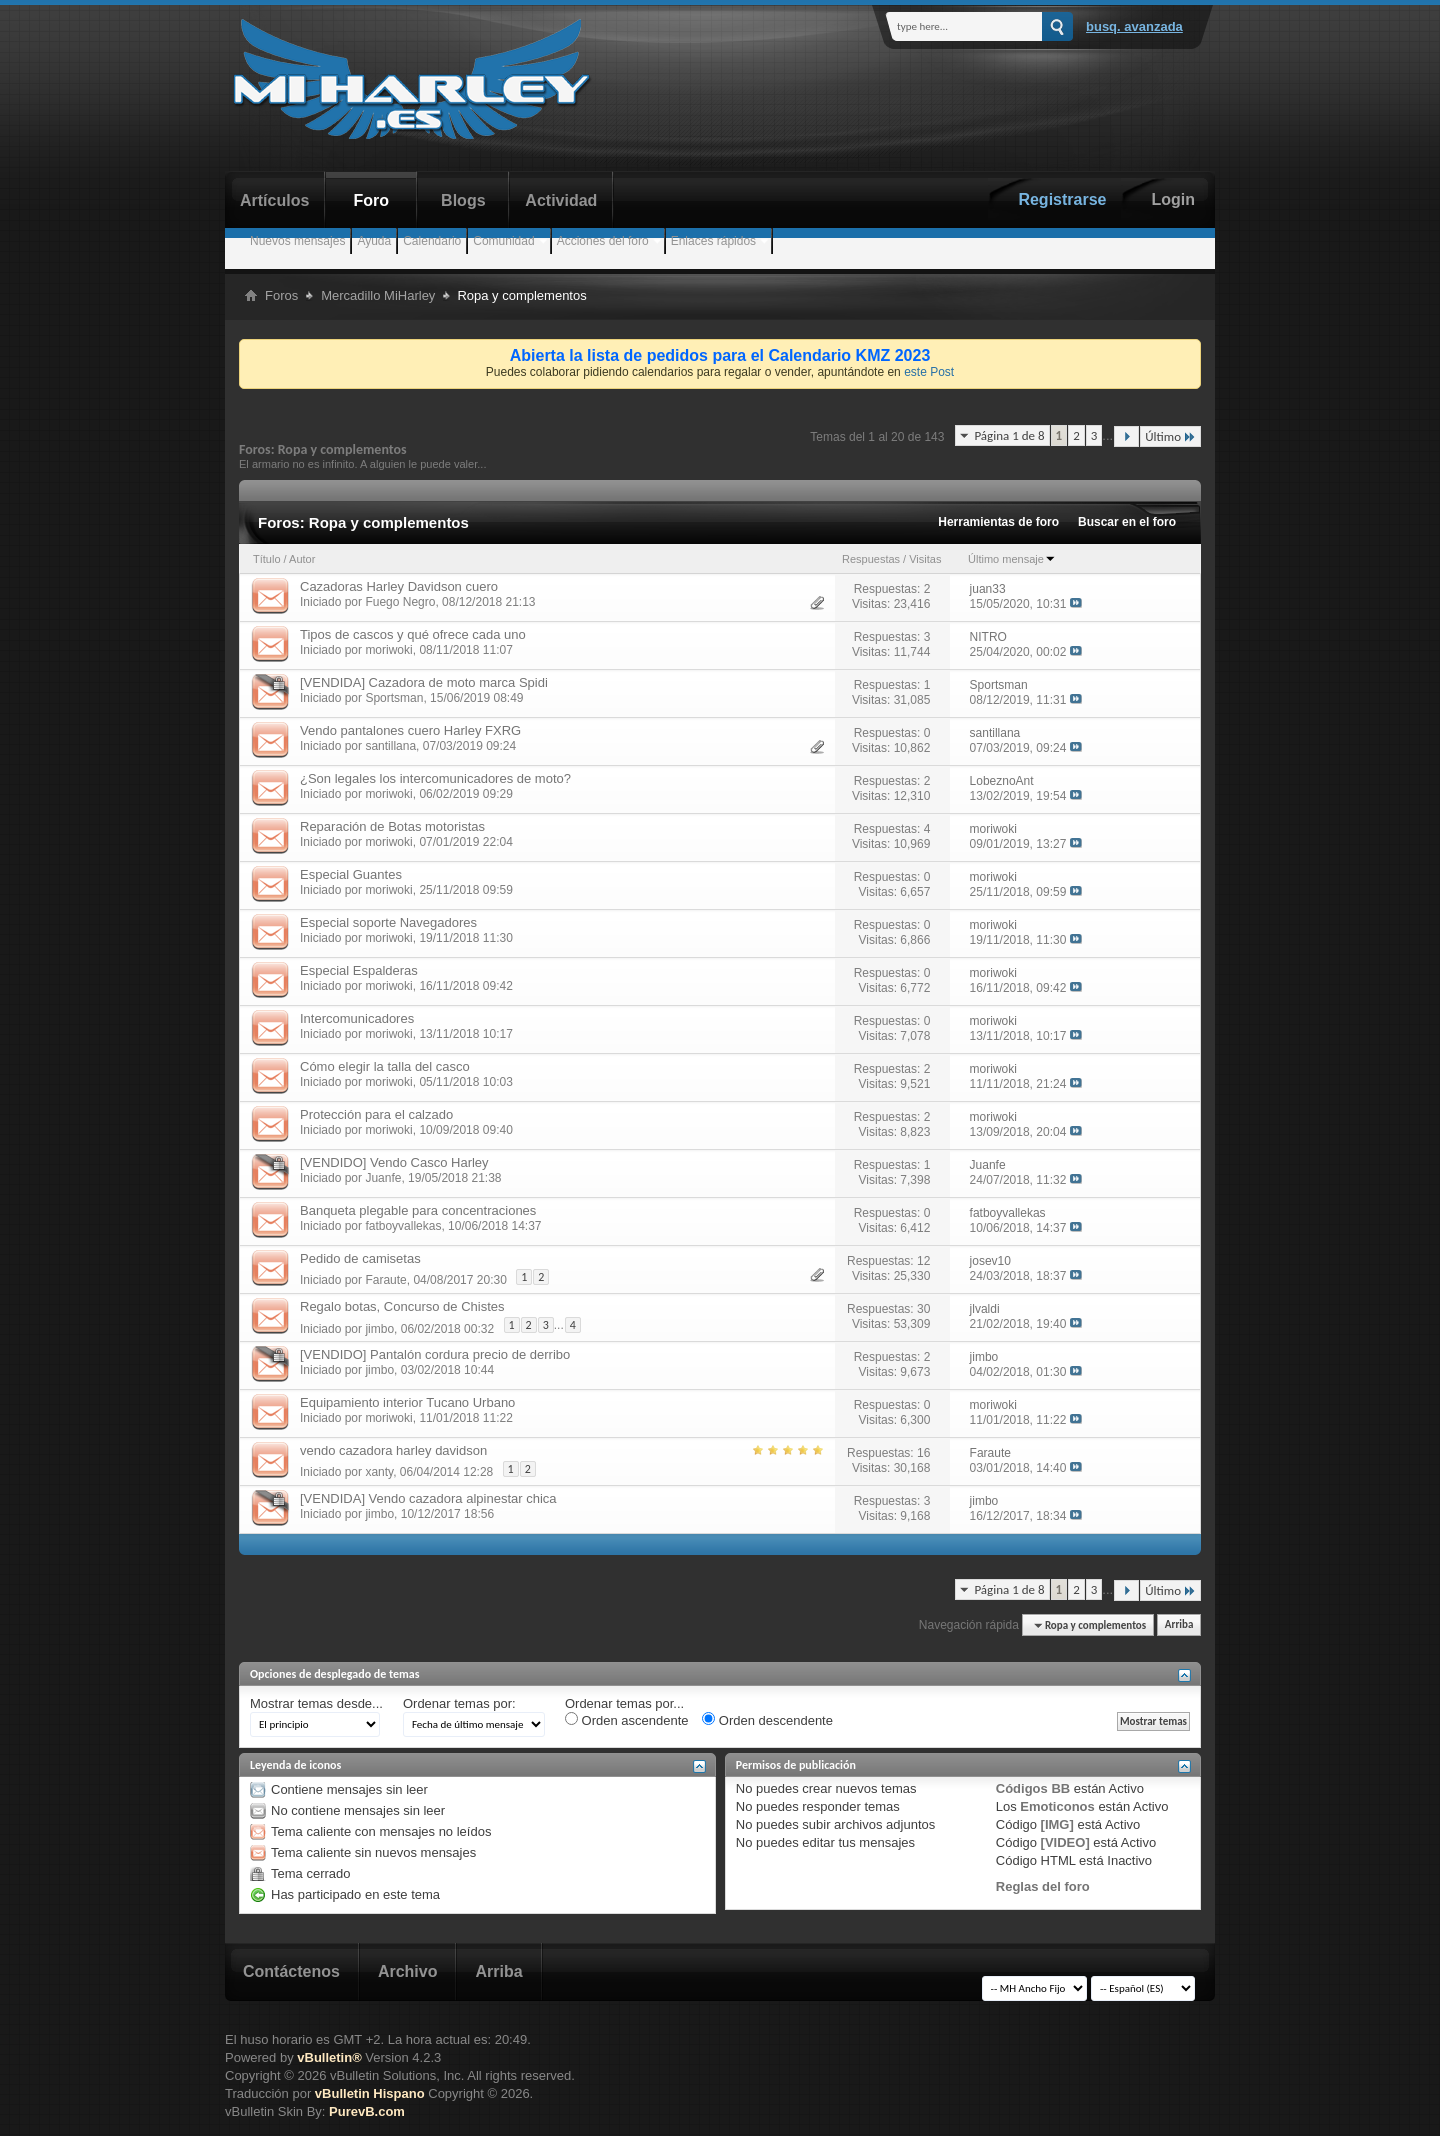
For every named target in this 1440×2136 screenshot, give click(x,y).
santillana (390, 746)
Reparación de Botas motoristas (392, 826)
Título (267, 559)
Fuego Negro (400, 602)
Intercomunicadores (357, 1018)
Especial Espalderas (359, 970)
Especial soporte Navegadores (388, 922)
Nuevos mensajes (297, 241)
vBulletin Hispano (370, 2093)
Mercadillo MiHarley (378, 295)
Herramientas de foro (998, 522)
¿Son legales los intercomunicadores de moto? (435, 778)
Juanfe (383, 1178)
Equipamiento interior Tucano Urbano (407, 1402)
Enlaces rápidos (713, 241)
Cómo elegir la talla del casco (385, 1066)
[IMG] (1057, 1824)
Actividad (561, 200)
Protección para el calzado (376, 1114)
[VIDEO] (1065, 1842)
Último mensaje (1012, 559)
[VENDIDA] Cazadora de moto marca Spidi (424, 682)
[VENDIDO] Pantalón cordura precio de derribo (435, 1354)
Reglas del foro (1043, 1886)
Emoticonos (1057, 1806)
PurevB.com (367, 2111)
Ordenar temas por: (459, 1703)
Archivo (408, 1971)
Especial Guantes (351, 874)
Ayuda (374, 241)
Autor (302, 559)
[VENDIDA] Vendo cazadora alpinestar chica (428, 1498)
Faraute (385, 1280)
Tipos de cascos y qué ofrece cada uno (413, 634)
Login (1173, 199)
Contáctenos (291, 1971)
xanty (379, 1472)
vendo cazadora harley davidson (393, 1450)
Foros (281, 295)
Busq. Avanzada (1134, 26)
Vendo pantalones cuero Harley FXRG (410, 730)
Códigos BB (1033, 1788)
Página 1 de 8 (1009, 435)
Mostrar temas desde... (316, 1703)
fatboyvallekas (403, 1226)
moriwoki (388, 650)
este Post (929, 372)
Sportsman (394, 698)
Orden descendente (767, 1720)
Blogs (463, 200)
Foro (372, 200)
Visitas (925, 559)
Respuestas (871, 559)
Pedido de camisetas (360, 1258)
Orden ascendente (627, 1720)
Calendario (432, 241)
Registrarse (1062, 199)
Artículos (274, 200)
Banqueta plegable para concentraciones (418, 1210)
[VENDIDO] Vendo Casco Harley (394, 1162)
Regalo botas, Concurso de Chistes (402, 1306)
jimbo (379, 1328)
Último (1170, 436)
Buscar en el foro (1127, 522)
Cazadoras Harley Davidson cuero (399, 586)
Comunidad (503, 241)
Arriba (1179, 1625)
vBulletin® (329, 2057)
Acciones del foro (603, 241)
